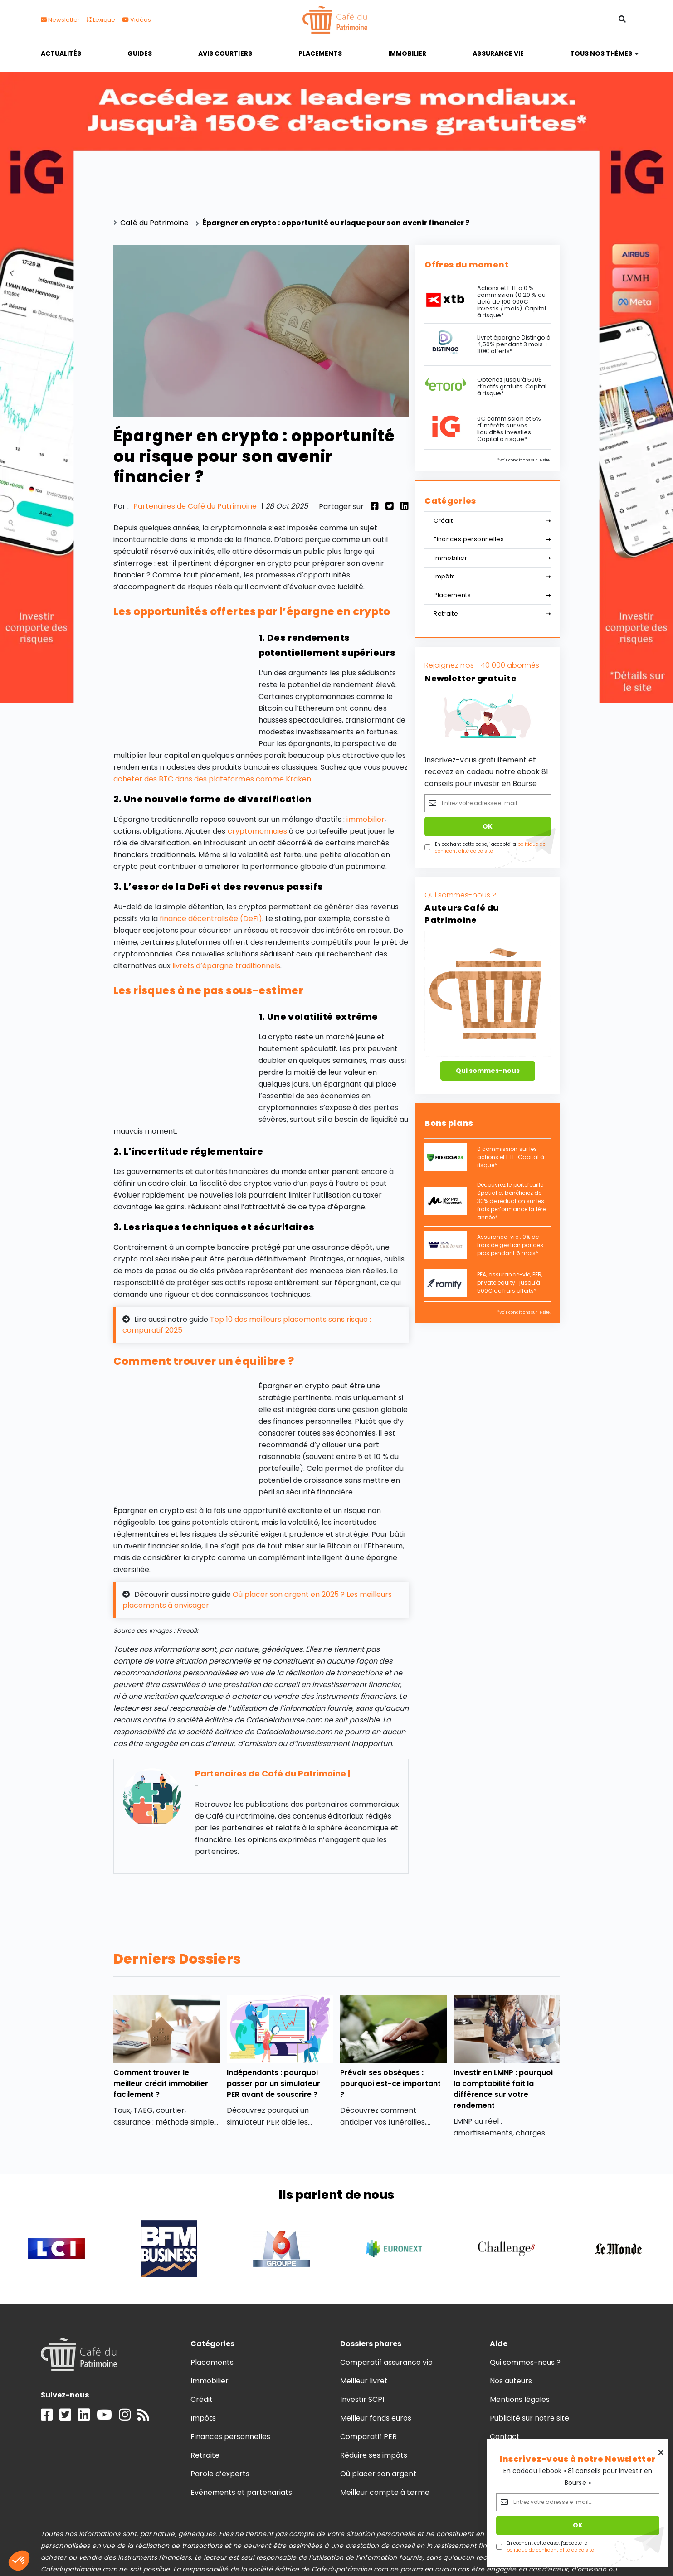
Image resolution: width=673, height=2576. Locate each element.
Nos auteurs (511, 2381)
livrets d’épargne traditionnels (226, 966)
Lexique (101, 19)
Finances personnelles (492, 539)
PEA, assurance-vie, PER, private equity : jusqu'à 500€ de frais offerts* (509, 1283)
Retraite (492, 613)
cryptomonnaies (257, 831)
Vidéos (136, 19)
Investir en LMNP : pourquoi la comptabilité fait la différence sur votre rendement (503, 2088)
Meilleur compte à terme (385, 2492)
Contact (505, 2436)
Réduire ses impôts (374, 2455)
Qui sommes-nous (488, 1070)
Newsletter (60, 19)
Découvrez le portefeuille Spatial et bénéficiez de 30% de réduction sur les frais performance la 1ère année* (511, 1201)
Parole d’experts (219, 2474)
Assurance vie (498, 53)
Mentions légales (520, 2399)
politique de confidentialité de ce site (490, 847)
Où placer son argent (378, 2474)
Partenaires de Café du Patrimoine (195, 506)
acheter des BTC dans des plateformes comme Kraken (212, 779)
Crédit (492, 520)
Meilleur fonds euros (376, 2418)
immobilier (365, 819)
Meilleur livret (364, 2381)
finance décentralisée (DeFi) (211, 918)
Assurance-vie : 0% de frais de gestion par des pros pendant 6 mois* (510, 1245)
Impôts (492, 576)
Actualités (61, 53)
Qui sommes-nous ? (525, 2362)
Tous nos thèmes (601, 53)
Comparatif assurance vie (386, 2362)
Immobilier (407, 53)
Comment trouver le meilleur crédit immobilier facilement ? (161, 2083)
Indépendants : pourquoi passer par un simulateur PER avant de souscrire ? (274, 2083)
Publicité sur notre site (530, 2418)
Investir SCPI (362, 2399)
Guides (139, 53)
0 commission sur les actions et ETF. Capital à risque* (510, 1157)
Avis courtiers (225, 53)
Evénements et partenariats (241, 2492)
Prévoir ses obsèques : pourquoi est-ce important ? (390, 2083)
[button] (19, 2560)
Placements (320, 53)
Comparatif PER (368, 2436)
